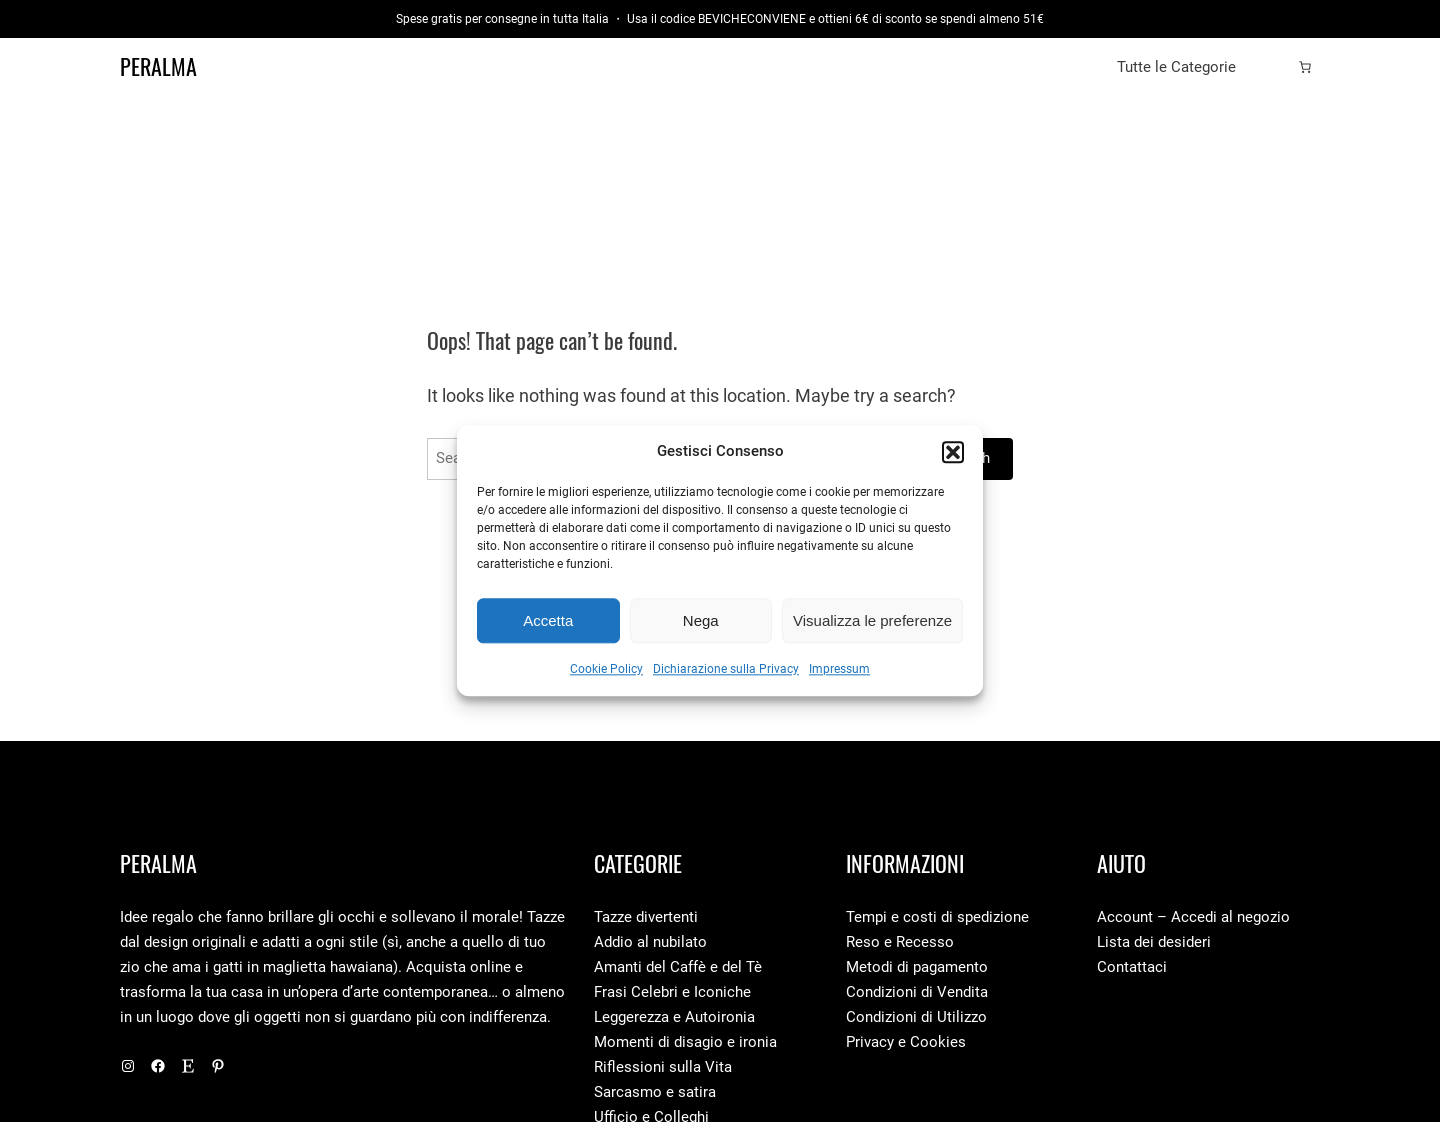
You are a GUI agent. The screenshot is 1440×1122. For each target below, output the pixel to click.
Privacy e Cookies (906, 1042)
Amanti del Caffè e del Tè (678, 967)
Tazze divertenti (646, 917)
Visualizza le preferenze (872, 620)
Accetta (548, 620)
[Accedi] (1273, 67)
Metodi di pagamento (917, 967)
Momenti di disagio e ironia (685, 1042)
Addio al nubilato (650, 942)
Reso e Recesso (900, 942)
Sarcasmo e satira (655, 1092)
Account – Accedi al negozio (1193, 917)
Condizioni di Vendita (917, 992)
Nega (701, 620)
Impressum (839, 670)
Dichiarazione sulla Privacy (726, 670)
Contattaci (1132, 967)
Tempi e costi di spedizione (937, 917)
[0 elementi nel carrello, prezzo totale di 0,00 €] (1305, 67)
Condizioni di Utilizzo (916, 1017)
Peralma (158, 67)
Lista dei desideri (1154, 942)
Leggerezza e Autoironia (674, 1017)
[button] (953, 452)
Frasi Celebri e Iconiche (672, 992)
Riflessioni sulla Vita (663, 1067)
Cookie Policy (606, 670)
